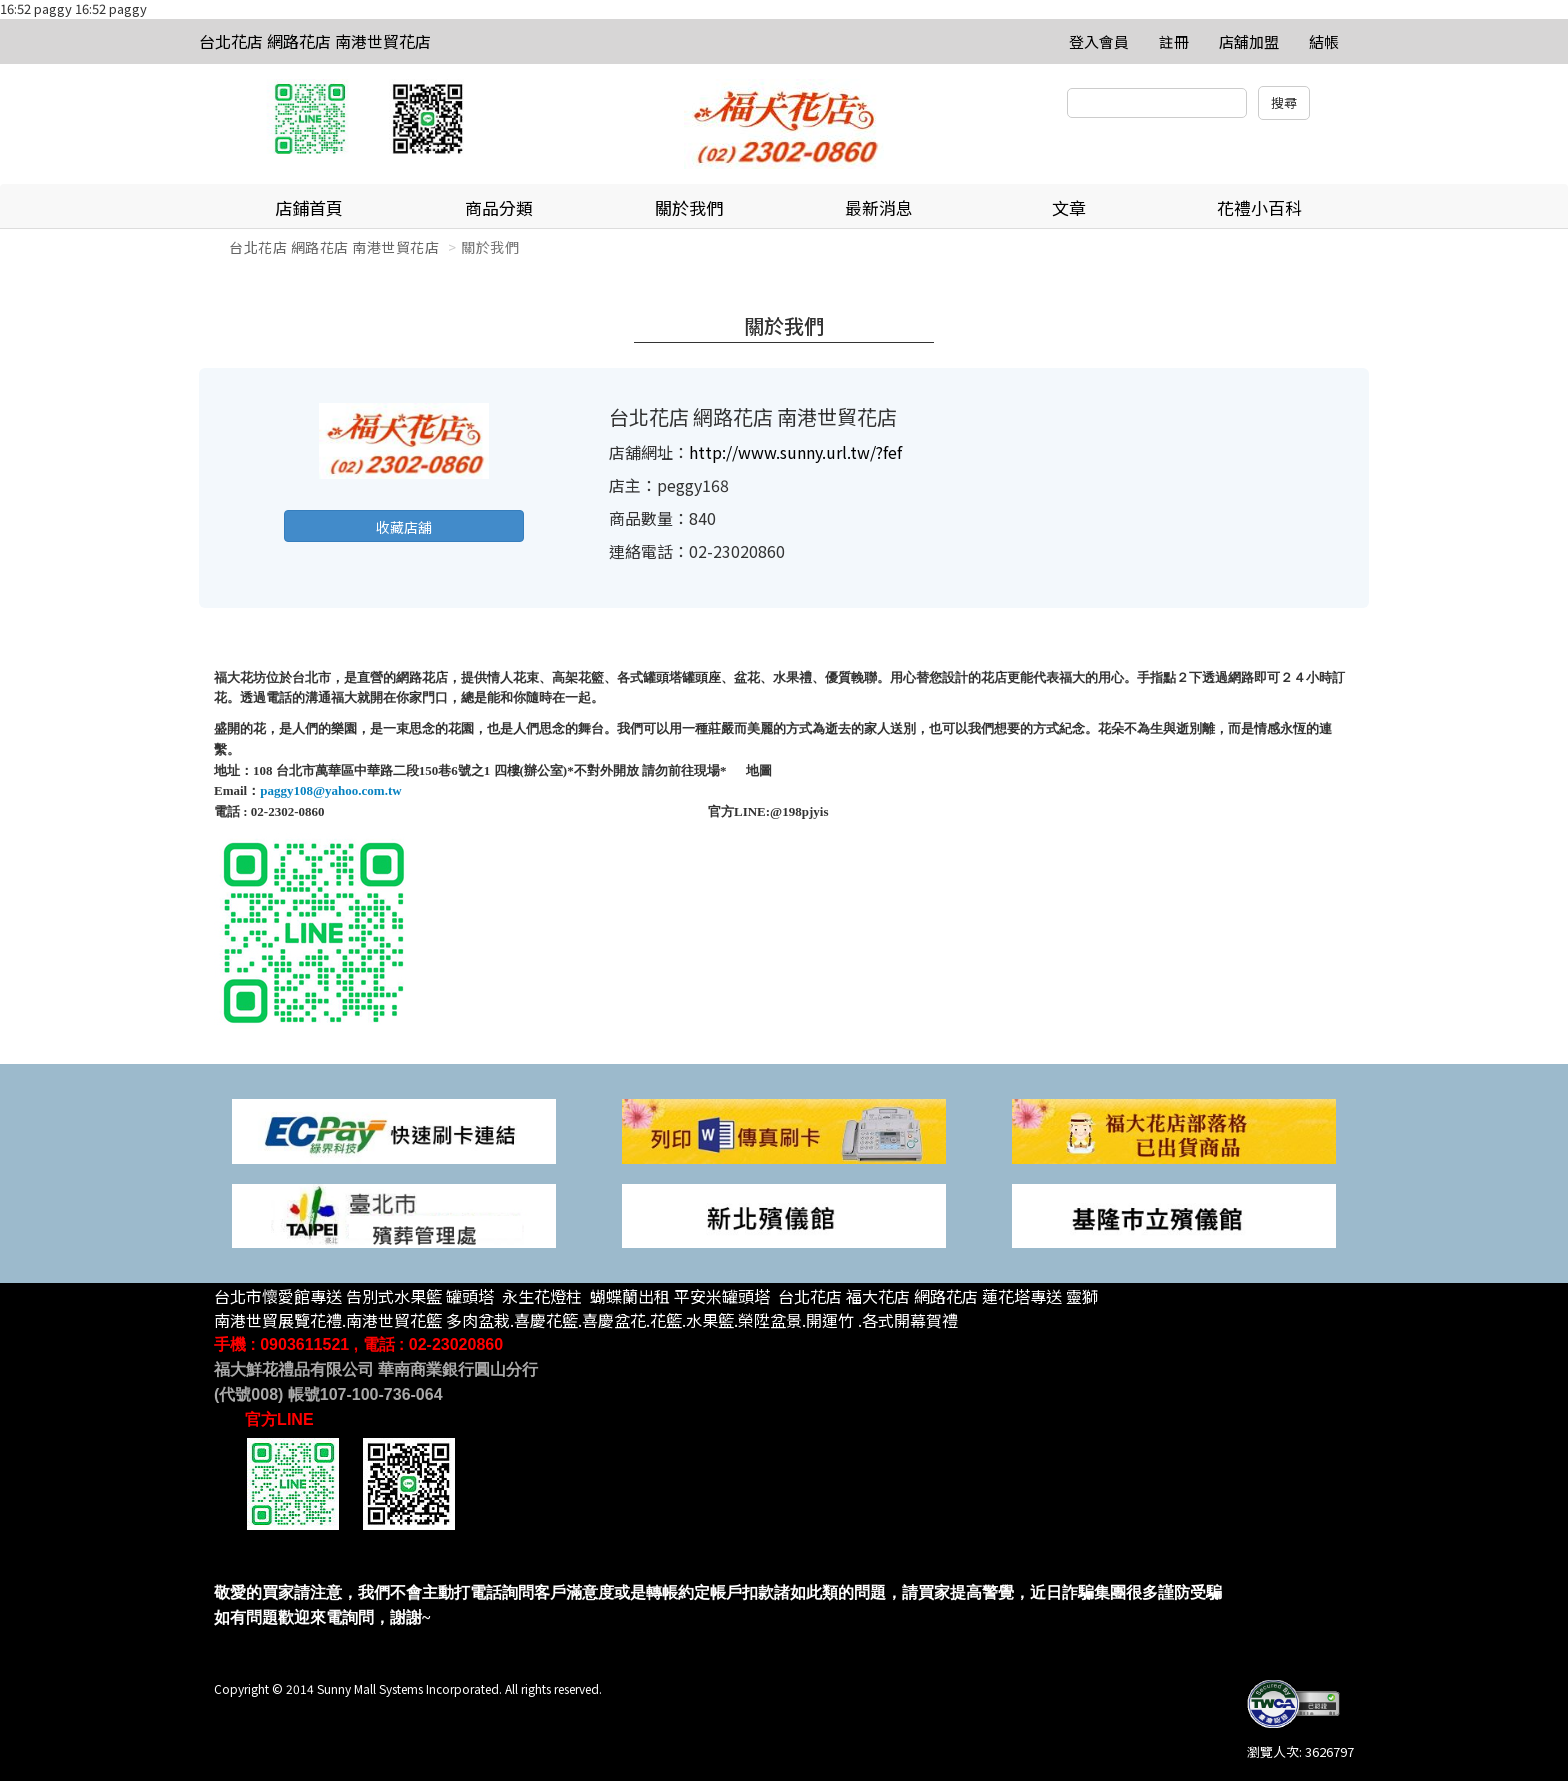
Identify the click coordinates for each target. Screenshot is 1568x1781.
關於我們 (689, 207)
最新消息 (879, 207)
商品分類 (499, 207)
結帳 (1324, 41)
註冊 (1174, 41)
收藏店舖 (404, 527)
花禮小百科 (1259, 207)
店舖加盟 (1249, 41)
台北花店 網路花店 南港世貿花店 (315, 41)
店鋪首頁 (309, 207)
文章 (1069, 207)
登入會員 (1099, 41)
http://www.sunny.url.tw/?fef (795, 452)
